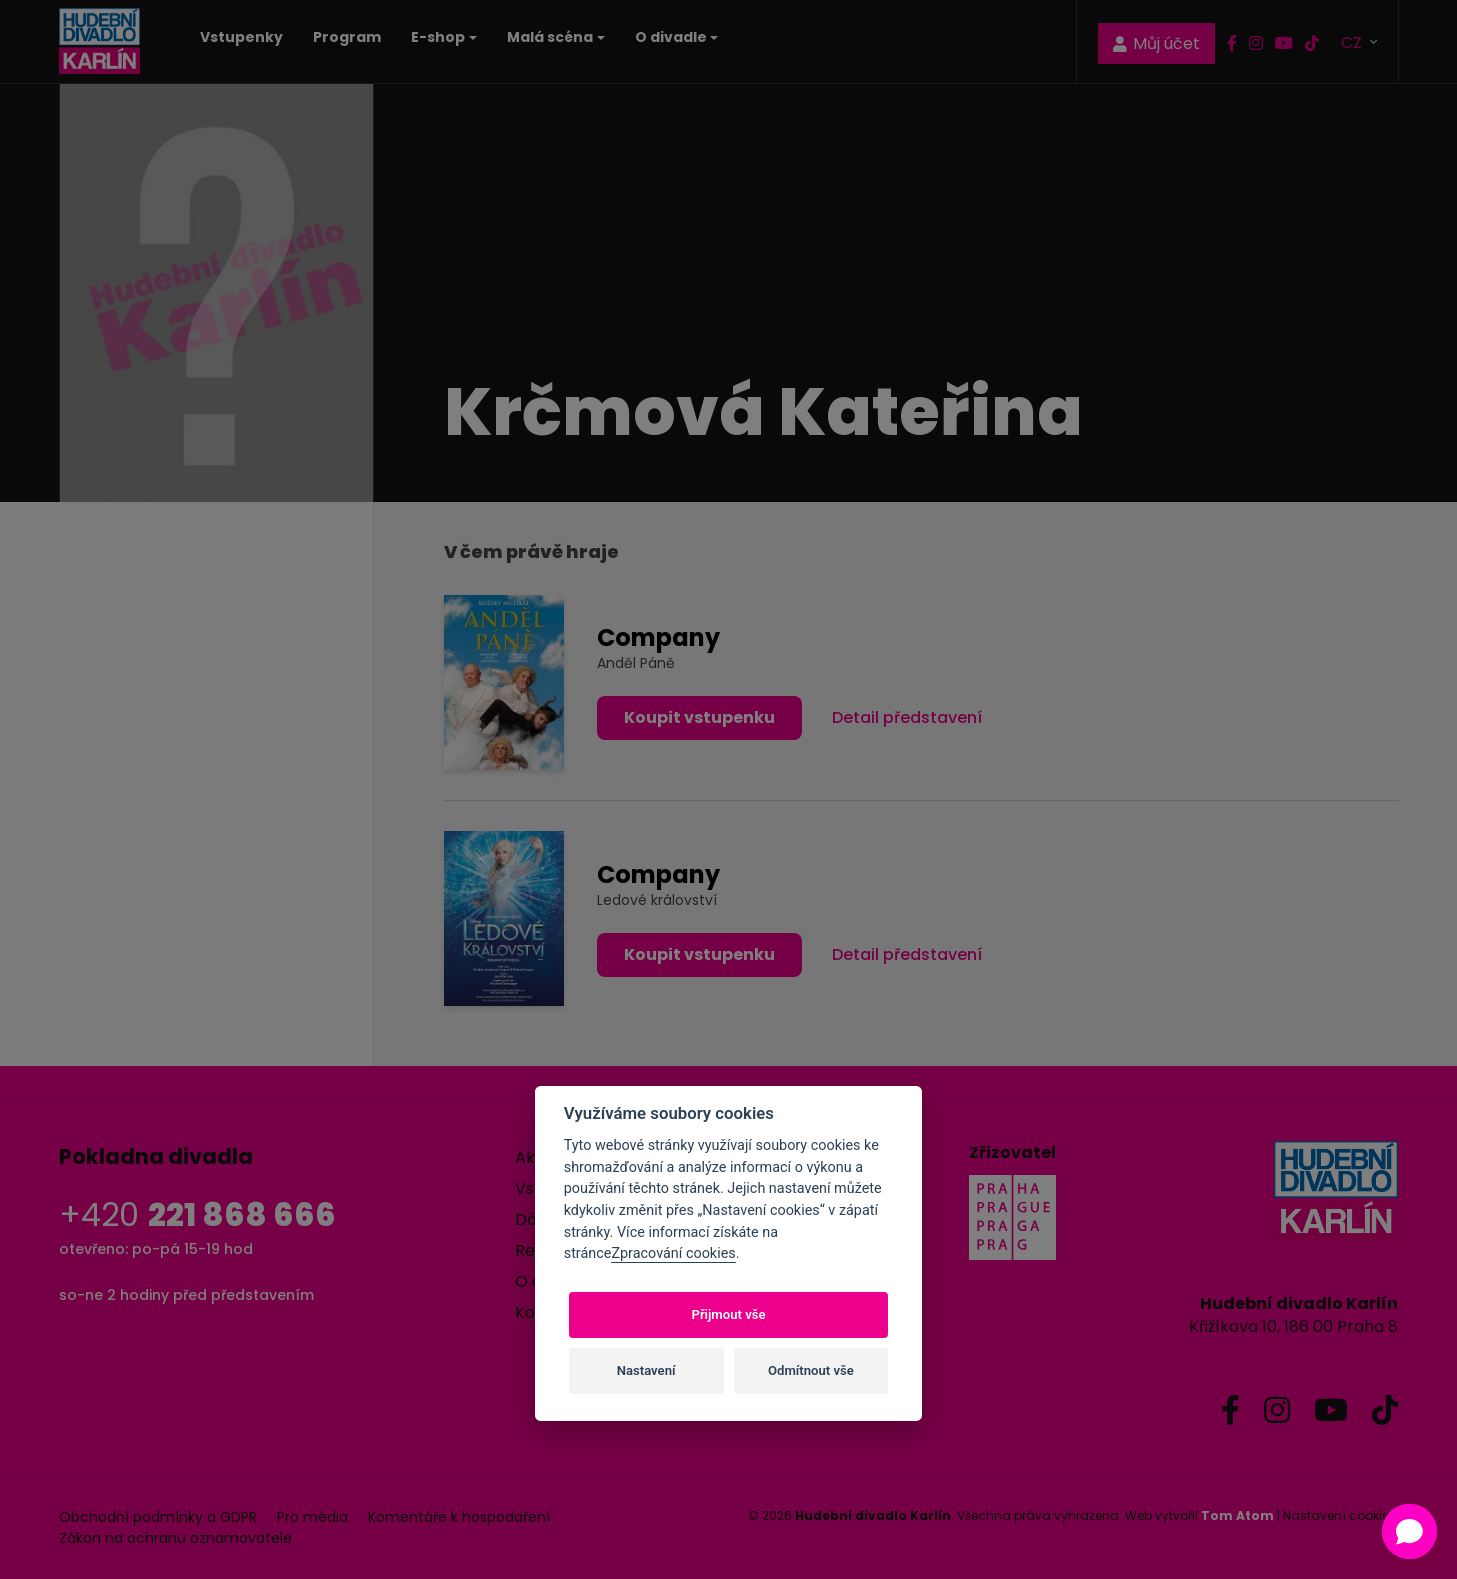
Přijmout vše (728, 1314)
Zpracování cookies (673, 1253)
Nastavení (646, 1370)
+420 (197, 1214)
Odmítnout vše (811, 1370)
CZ (1353, 41)
